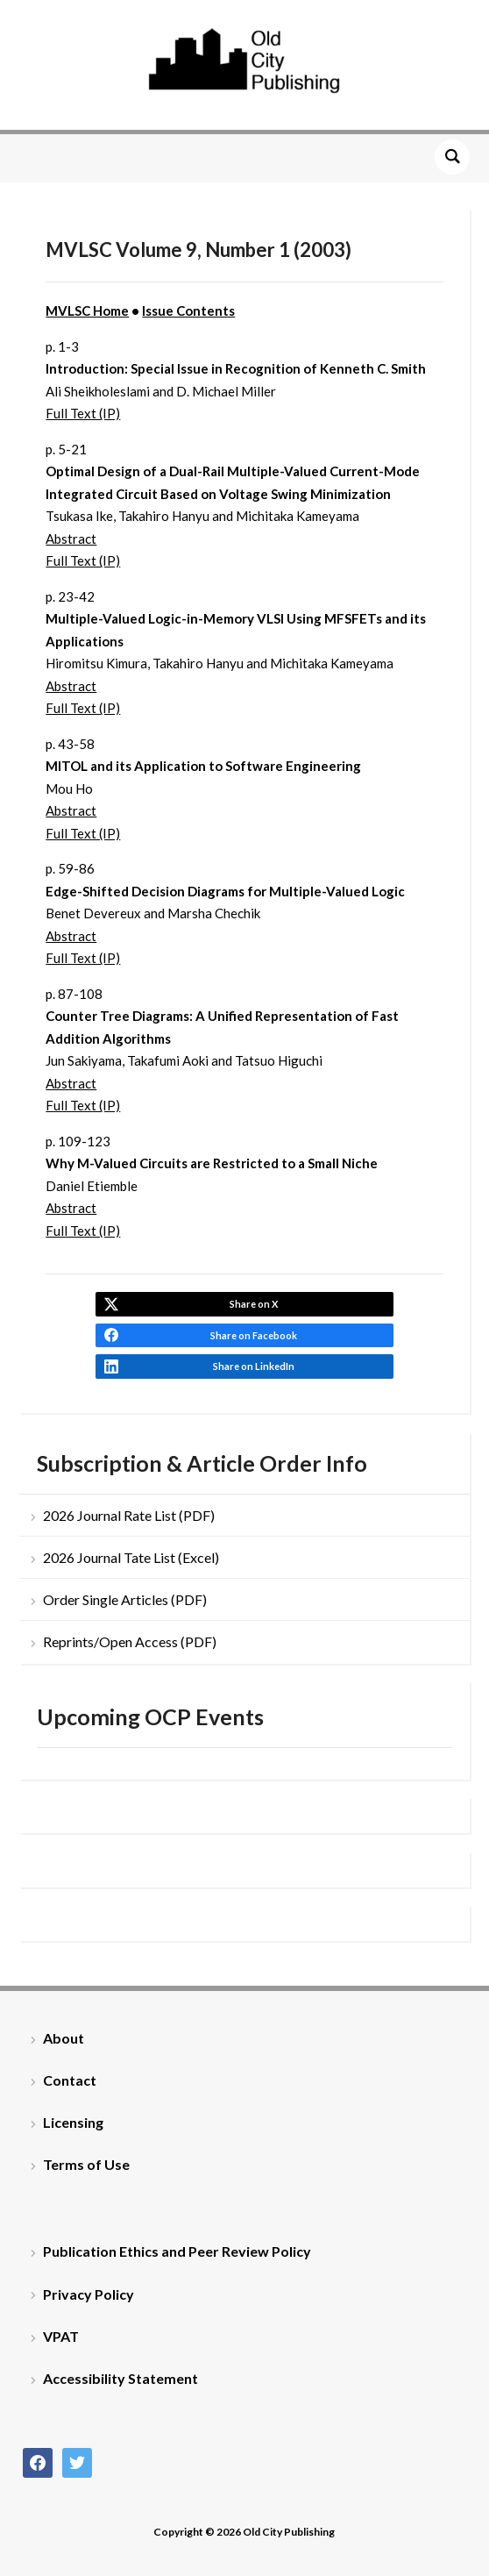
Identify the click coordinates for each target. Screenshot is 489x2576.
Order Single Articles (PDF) (125, 1599)
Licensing (73, 2122)
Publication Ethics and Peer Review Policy (177, 2251)
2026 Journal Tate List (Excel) (131, 1557)
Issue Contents (188, 310)
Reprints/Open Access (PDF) (129, 1641)
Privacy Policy (88, 2294)
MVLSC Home (87, 310)
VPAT (61, 2336)
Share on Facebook (253, 1335)
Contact (69, 2080)
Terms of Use (86, 2164)
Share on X (254, 1303)
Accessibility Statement (120, 2378)
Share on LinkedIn (253, 1366)
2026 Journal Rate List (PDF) (129, 1515)
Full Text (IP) (83, 413)
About (63, 2038)
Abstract (71, 538)
